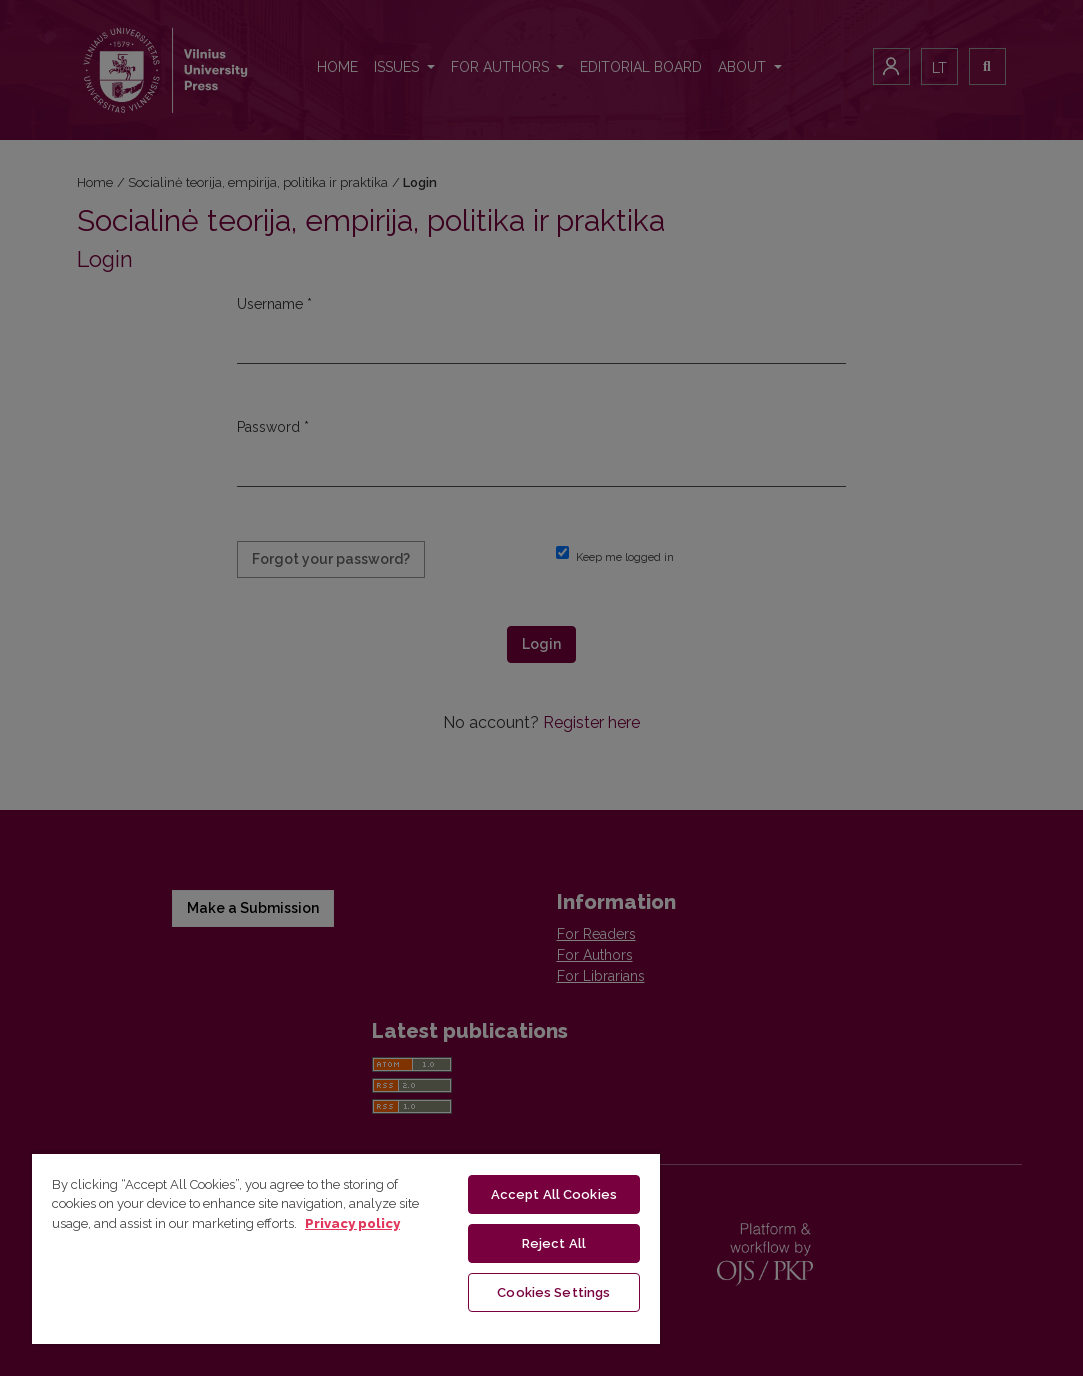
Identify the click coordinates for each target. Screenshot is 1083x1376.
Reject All (554, 1243)
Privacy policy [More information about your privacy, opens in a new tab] (352, 1223)
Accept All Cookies (554, 1194)
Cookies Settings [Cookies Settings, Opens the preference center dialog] (553, 1292)
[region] (346, 1248)
